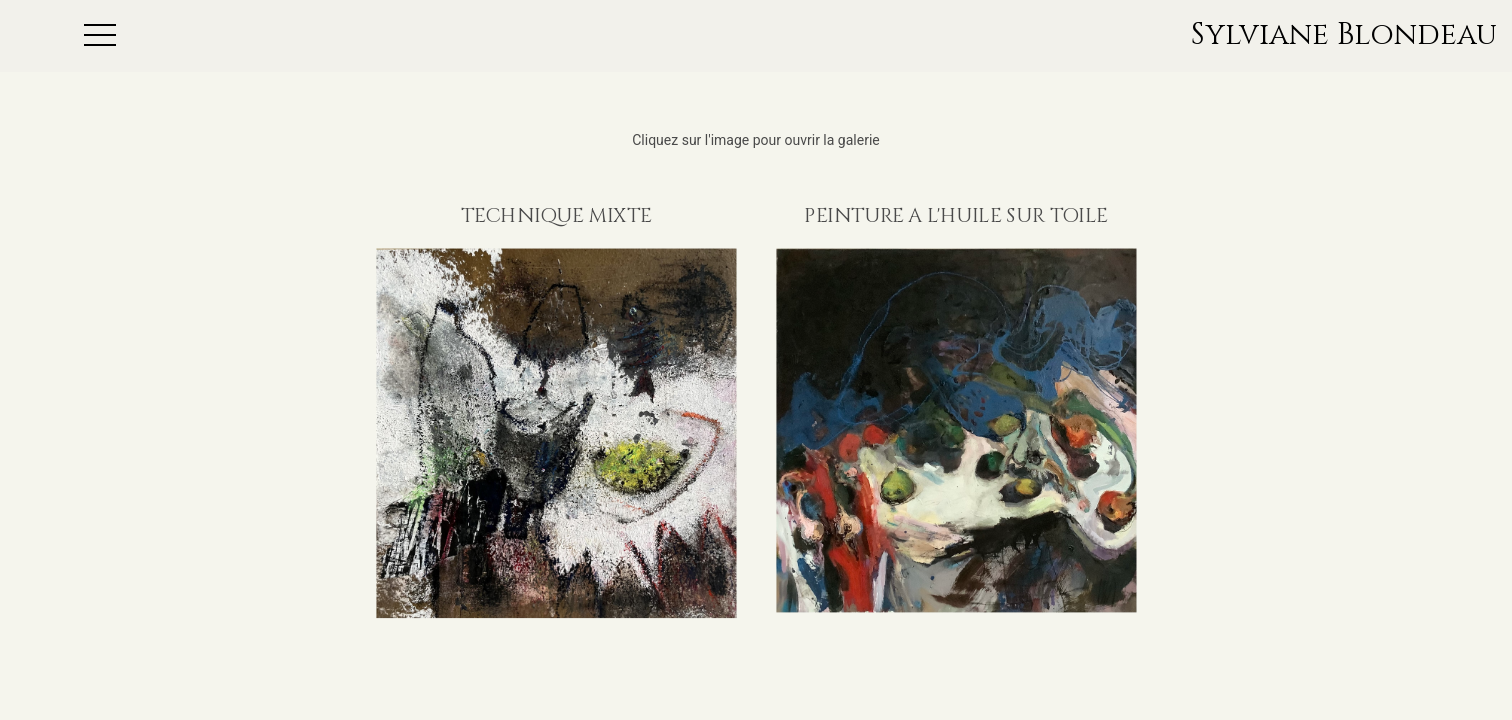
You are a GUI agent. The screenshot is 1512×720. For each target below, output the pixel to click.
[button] (214, 36)
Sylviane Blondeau (1344, 36)
